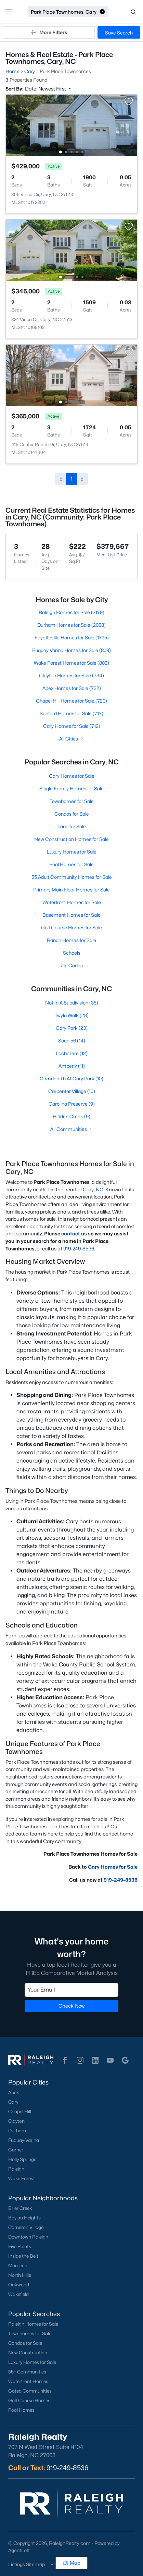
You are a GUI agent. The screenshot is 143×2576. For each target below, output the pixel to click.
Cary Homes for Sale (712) (71, 726)
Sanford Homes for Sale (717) (71, 713)
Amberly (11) (71, 1066)
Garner (15, 2149)
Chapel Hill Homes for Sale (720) (71, 701)
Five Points (19, 2246)
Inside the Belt (23, 2256)
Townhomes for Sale (72, 801)
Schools (71, 953)
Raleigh (16, 2169)
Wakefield (18, 2294)
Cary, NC (93, 1189)
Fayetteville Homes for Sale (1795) (72, 637)
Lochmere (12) (72, 1053)
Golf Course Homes (29, 2400)
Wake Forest (21, 2178)
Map (71, 2563)
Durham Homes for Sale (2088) (71, 625)
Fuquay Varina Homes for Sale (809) (71, 650)
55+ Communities (27, 2371)
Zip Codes (72, 965)
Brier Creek (20, 2208)
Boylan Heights (24, 2217)
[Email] (71, 1990)
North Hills (19, 2275)
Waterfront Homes (28, 2381)
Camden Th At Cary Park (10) (71, 1078)
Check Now (71, 2006)
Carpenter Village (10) (71, 1091)
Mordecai (18, 2265)
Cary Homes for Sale (71, 776)
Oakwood (18, 2284)
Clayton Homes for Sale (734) (71, 675)
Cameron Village (25, 2227)
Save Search (119, 33)
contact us (74, 1233)
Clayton (16, 2121)
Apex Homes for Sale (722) (71, 688)
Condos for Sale (71, 814)
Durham (17, 2130)
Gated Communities (30, 2391)
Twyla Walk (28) (72, 1015)
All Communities (71, 1129)
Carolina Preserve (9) (72, 1104)
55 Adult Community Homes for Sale (71, 877)
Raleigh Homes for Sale (33, 2324)
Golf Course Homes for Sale (71, 927)
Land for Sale (71, 826)
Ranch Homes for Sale (71, 940)
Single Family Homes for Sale (71, 788)
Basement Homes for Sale (71, 915)
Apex (13, 2092)
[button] (9, 12)
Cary (13, 2102)
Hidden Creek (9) (71, 1116)
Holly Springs (22, 2159)
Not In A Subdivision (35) (71, 1003)
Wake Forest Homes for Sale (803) (71, 663)
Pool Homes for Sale (71, 864)
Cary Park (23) (72, 1028)
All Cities (71, 739)
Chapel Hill (19, 2111)
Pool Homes (21, 2410)
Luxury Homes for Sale (71, 852)
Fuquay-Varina (23, 2140)
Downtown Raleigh (28, 2237)
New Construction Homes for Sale (71, 839)
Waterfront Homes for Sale (71, 902)
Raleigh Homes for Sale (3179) (71, 612)
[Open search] (125, 12)
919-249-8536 (78, 1248)
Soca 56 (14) (71, 1040)
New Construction (27, 2352)
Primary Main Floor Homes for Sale (71, 889)
